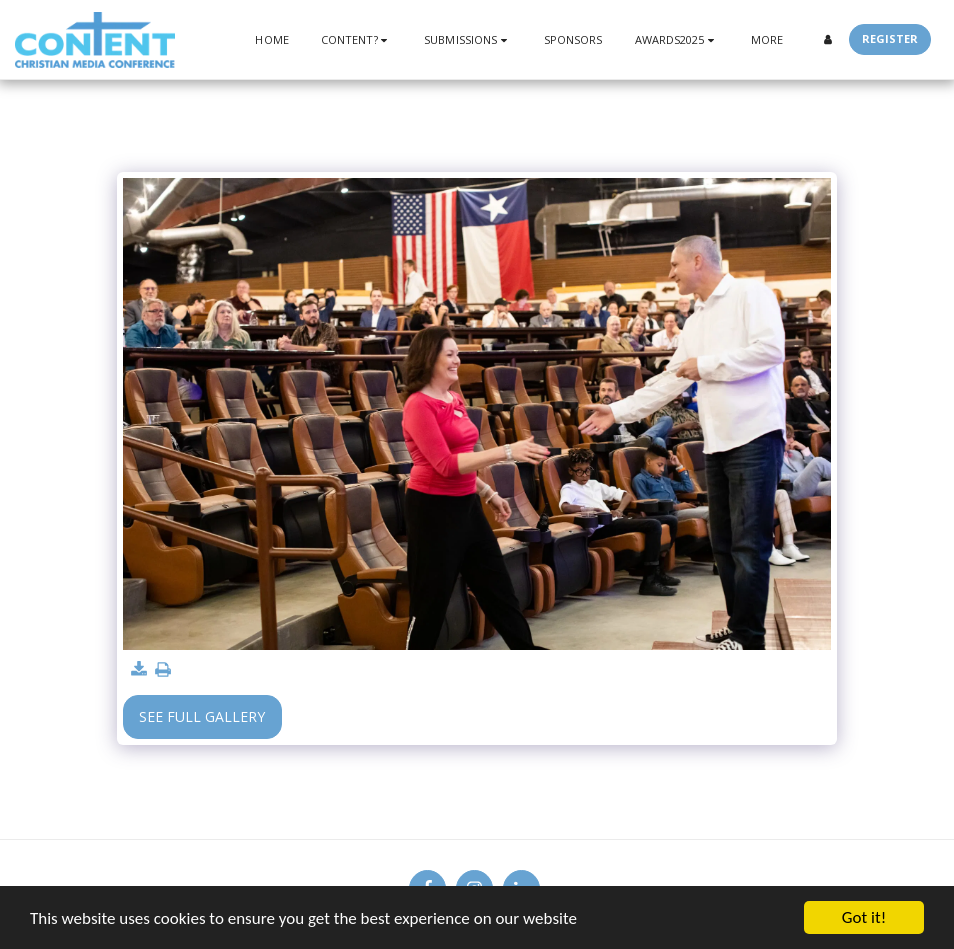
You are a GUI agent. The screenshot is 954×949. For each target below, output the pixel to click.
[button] (356, 39)
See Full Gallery (202, 716)
